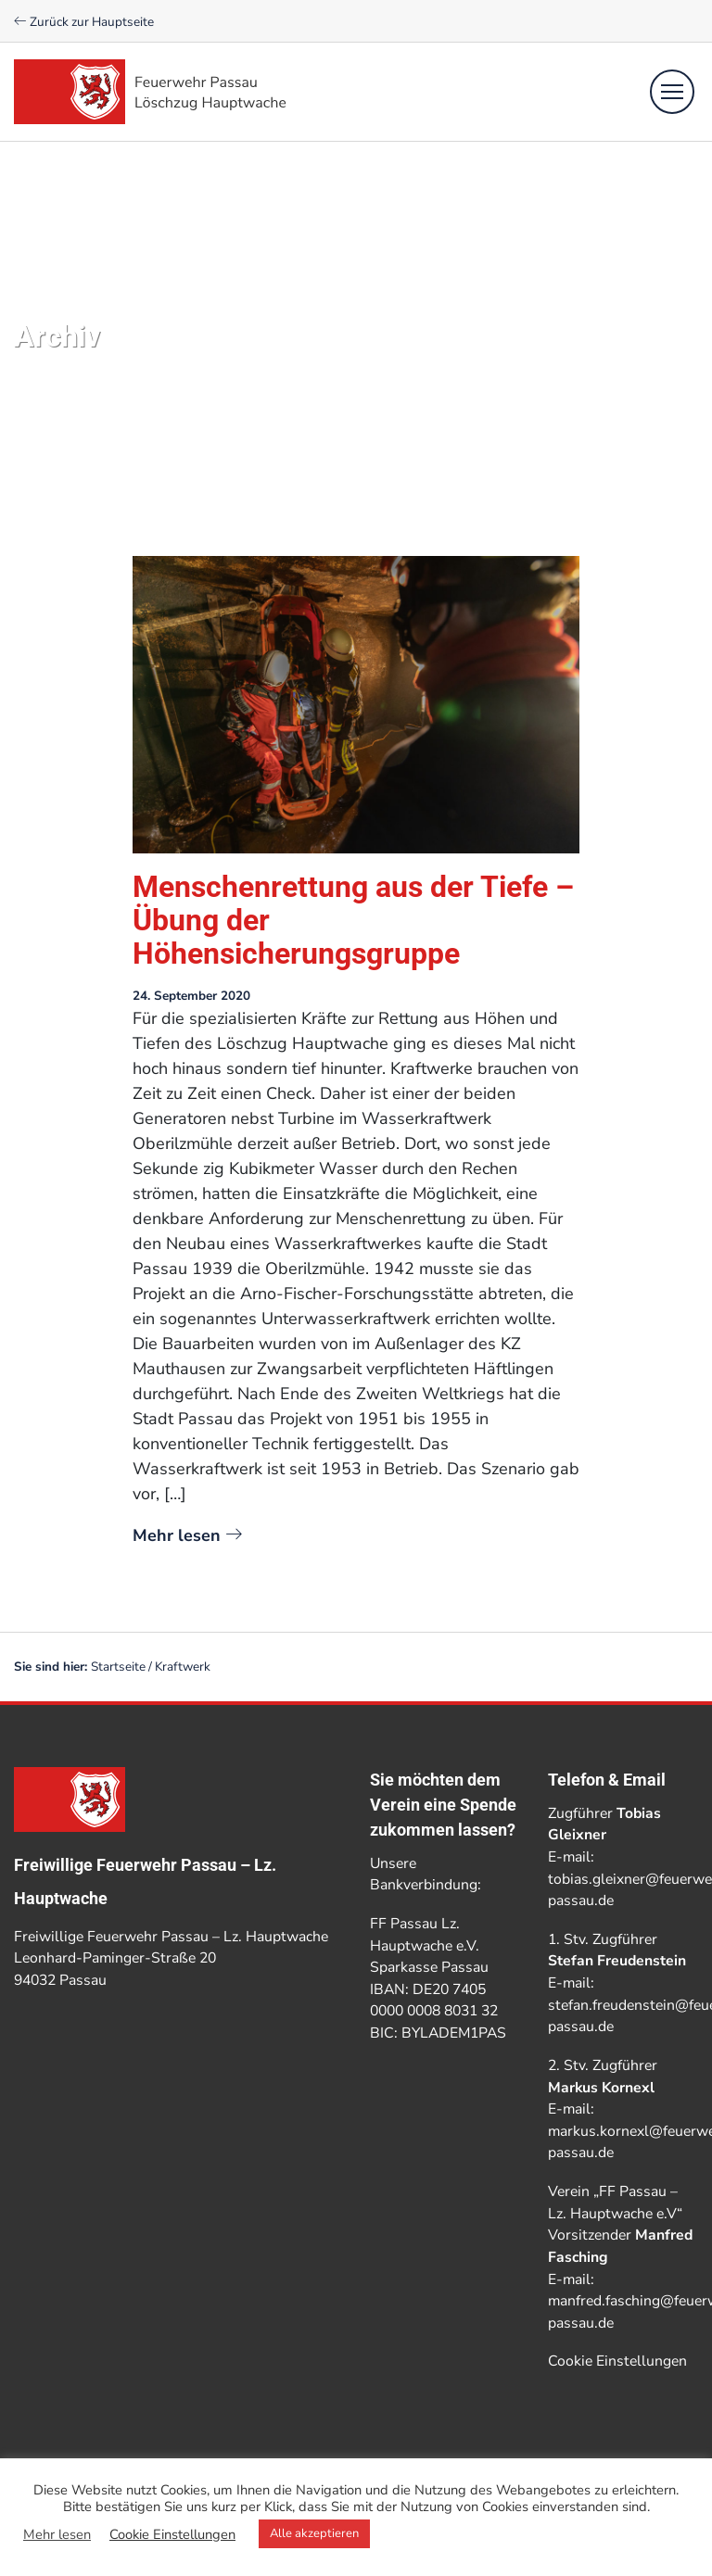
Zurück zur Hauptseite (84, 22)
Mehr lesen (187, 1535)
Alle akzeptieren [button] (314, 2533)
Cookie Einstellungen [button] (617, 2361)
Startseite (118, 1666)
